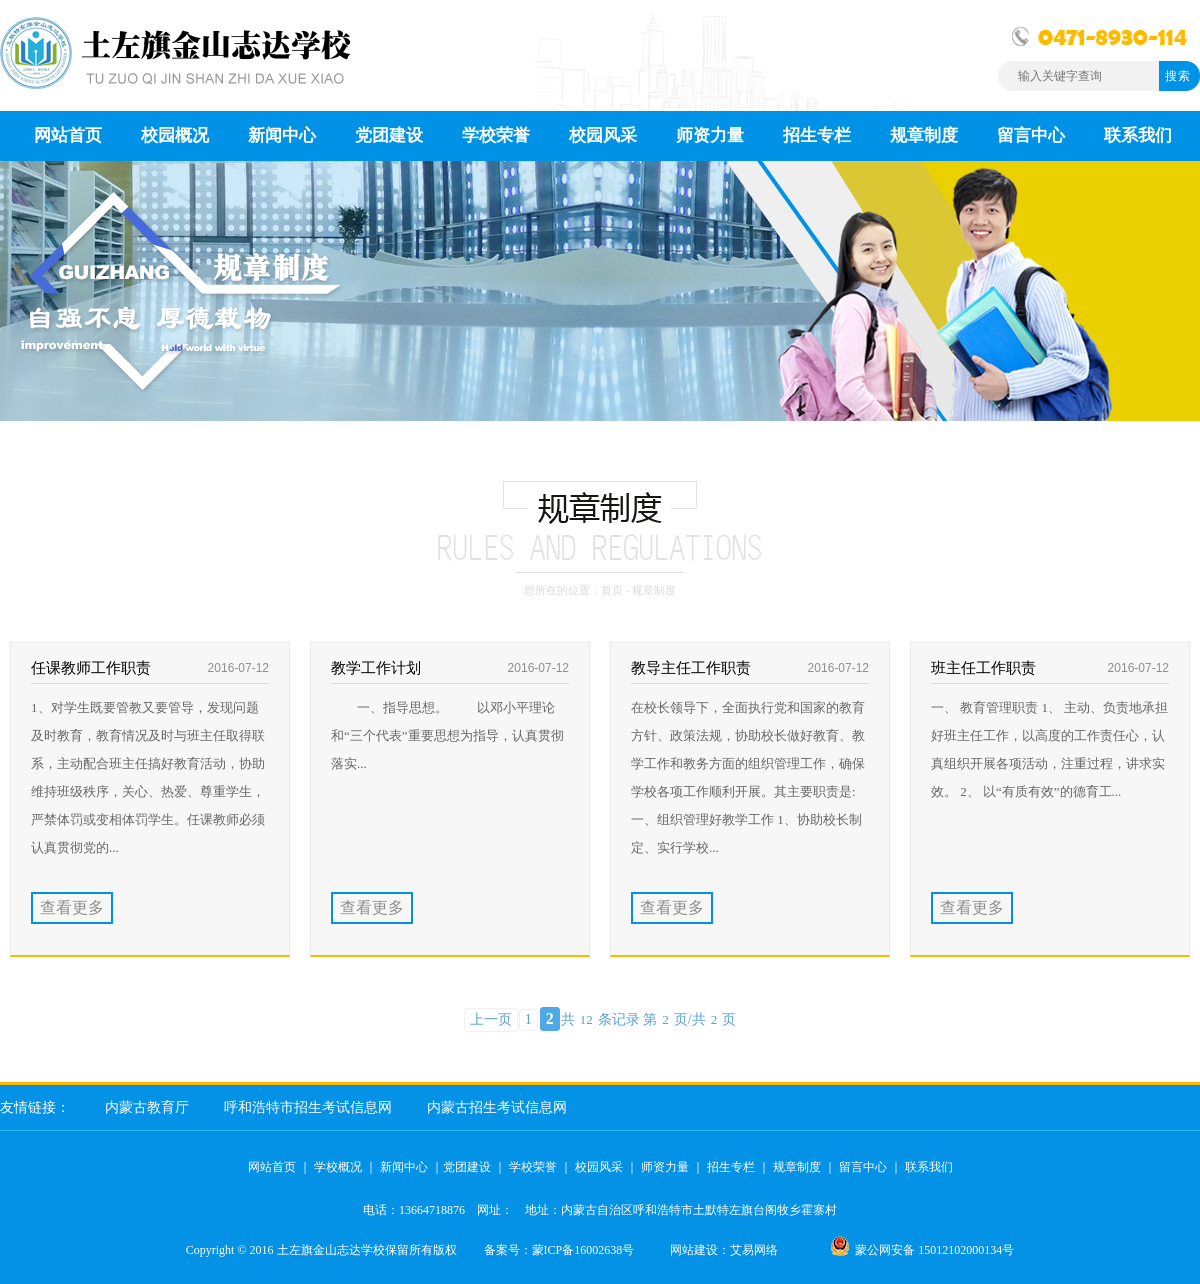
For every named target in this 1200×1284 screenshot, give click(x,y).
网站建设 (694, 1250)
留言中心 (863, 1167)
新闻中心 (404, 1167)
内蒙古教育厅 (147, 1107)
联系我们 (929, 1167)
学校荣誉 (533, 1167)
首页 (612, 590)
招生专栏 (731, 1167)
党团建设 (467, 1167)
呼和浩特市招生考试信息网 (308, 1107)
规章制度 (797, 1167)
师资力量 (665, 1167)
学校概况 (338, 1167)
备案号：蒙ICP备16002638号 (559, 1250)
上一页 (491, 1019)
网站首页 (272, 1167)
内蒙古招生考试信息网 (497, 1107)
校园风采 (599, 1167)
